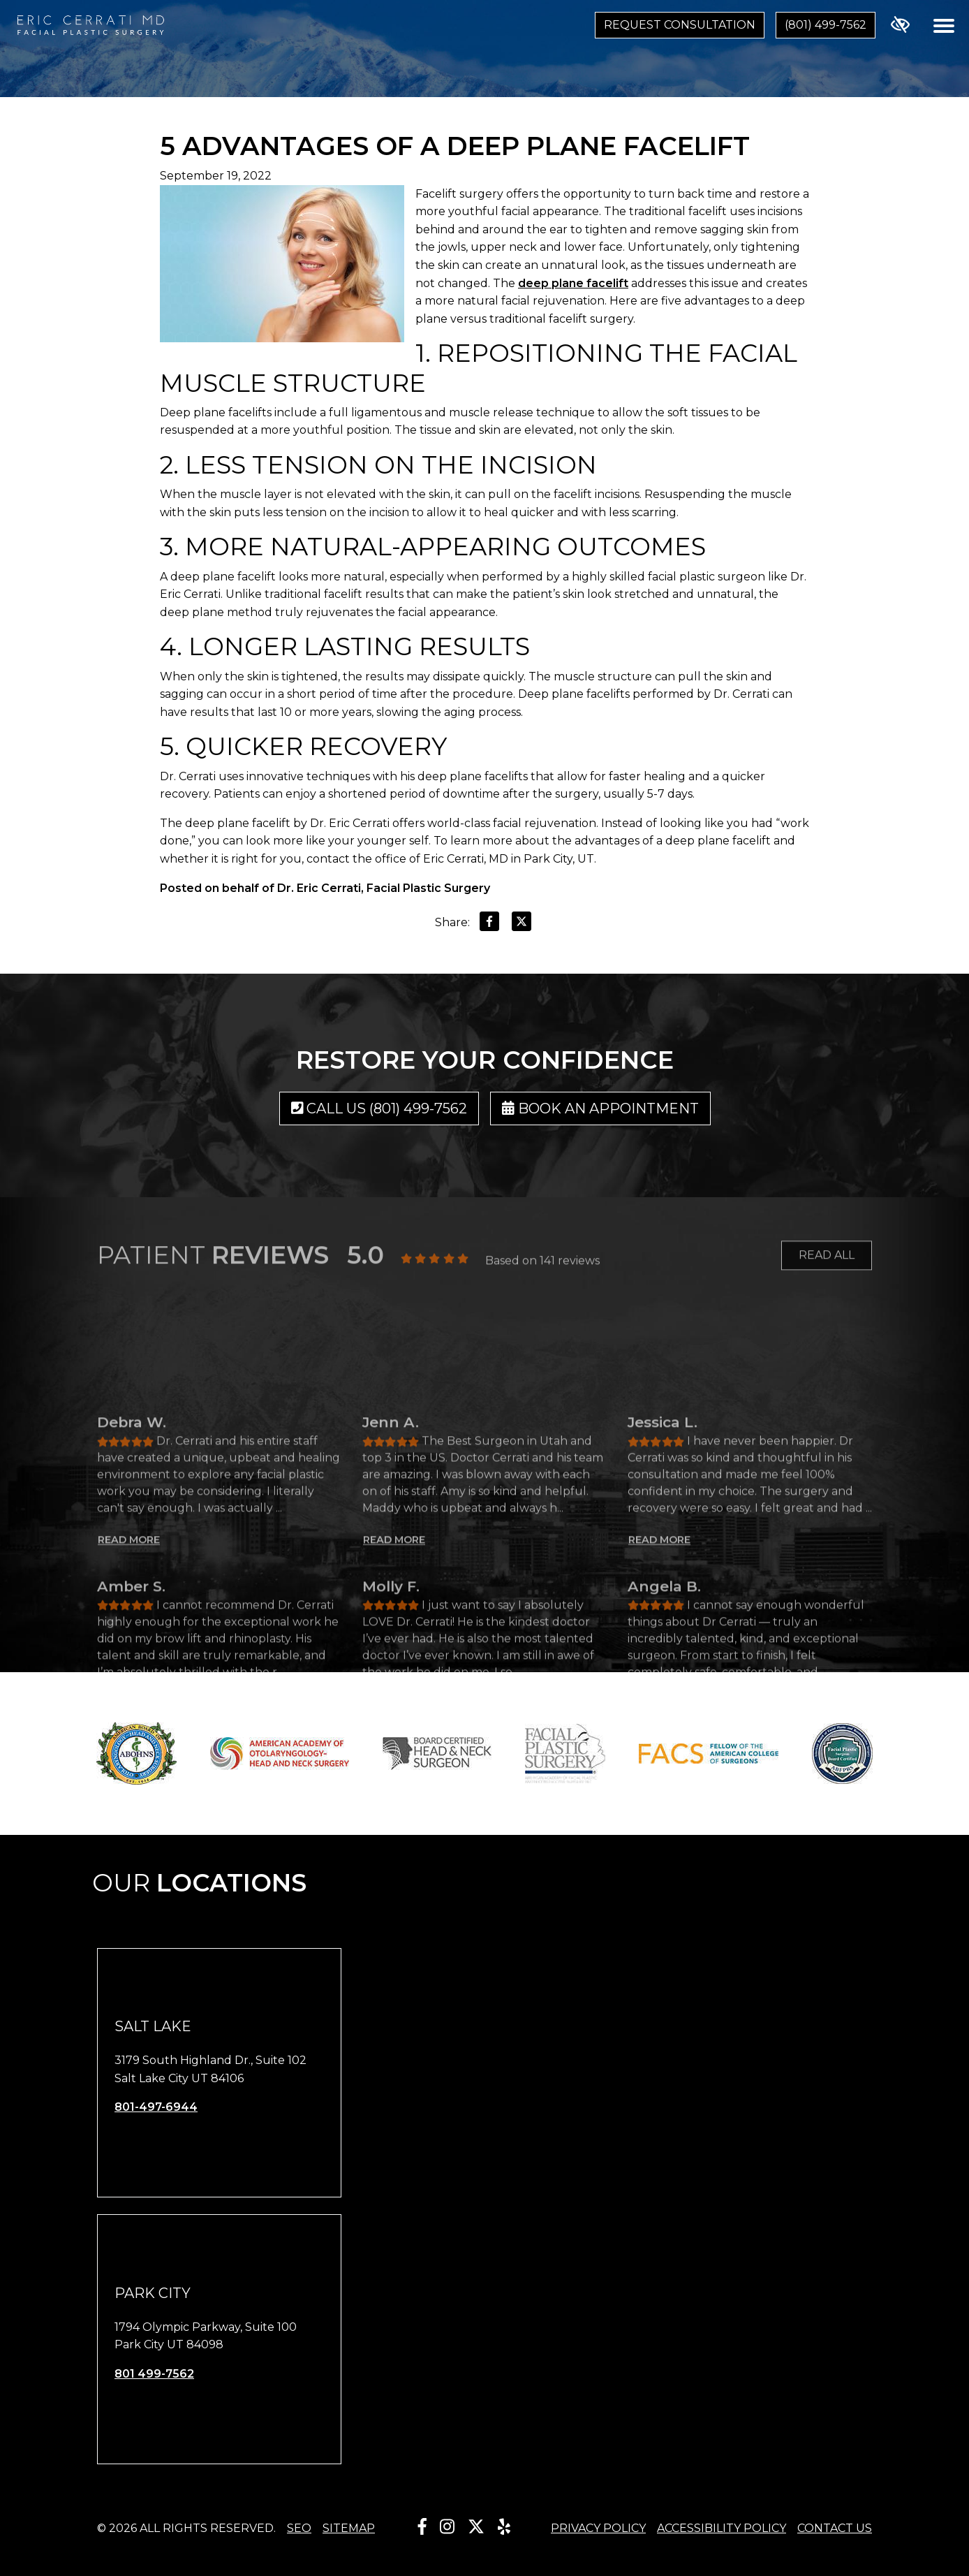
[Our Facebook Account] (422, 2527)
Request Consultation (679, 24)
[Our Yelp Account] (504, 2527)
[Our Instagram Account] (447, 2527)
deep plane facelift (573, 283)
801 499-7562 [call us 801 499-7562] (154, 2373)
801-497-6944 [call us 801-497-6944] (156, 2107)
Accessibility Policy (721, 2528)
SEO (299, 2528)
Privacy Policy (598, 2528)
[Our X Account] (476, 2527)
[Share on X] (521, 924)
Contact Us (834, 2528)
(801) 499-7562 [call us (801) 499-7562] (825, 24)
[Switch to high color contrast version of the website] (900, 25)
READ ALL (827, 1271)
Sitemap (349, 2528)
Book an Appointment (600, 1108)
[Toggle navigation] (944, 25)
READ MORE (129, 1725)
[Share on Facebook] (489, 924)
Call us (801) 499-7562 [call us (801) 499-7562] (379, 1108)
